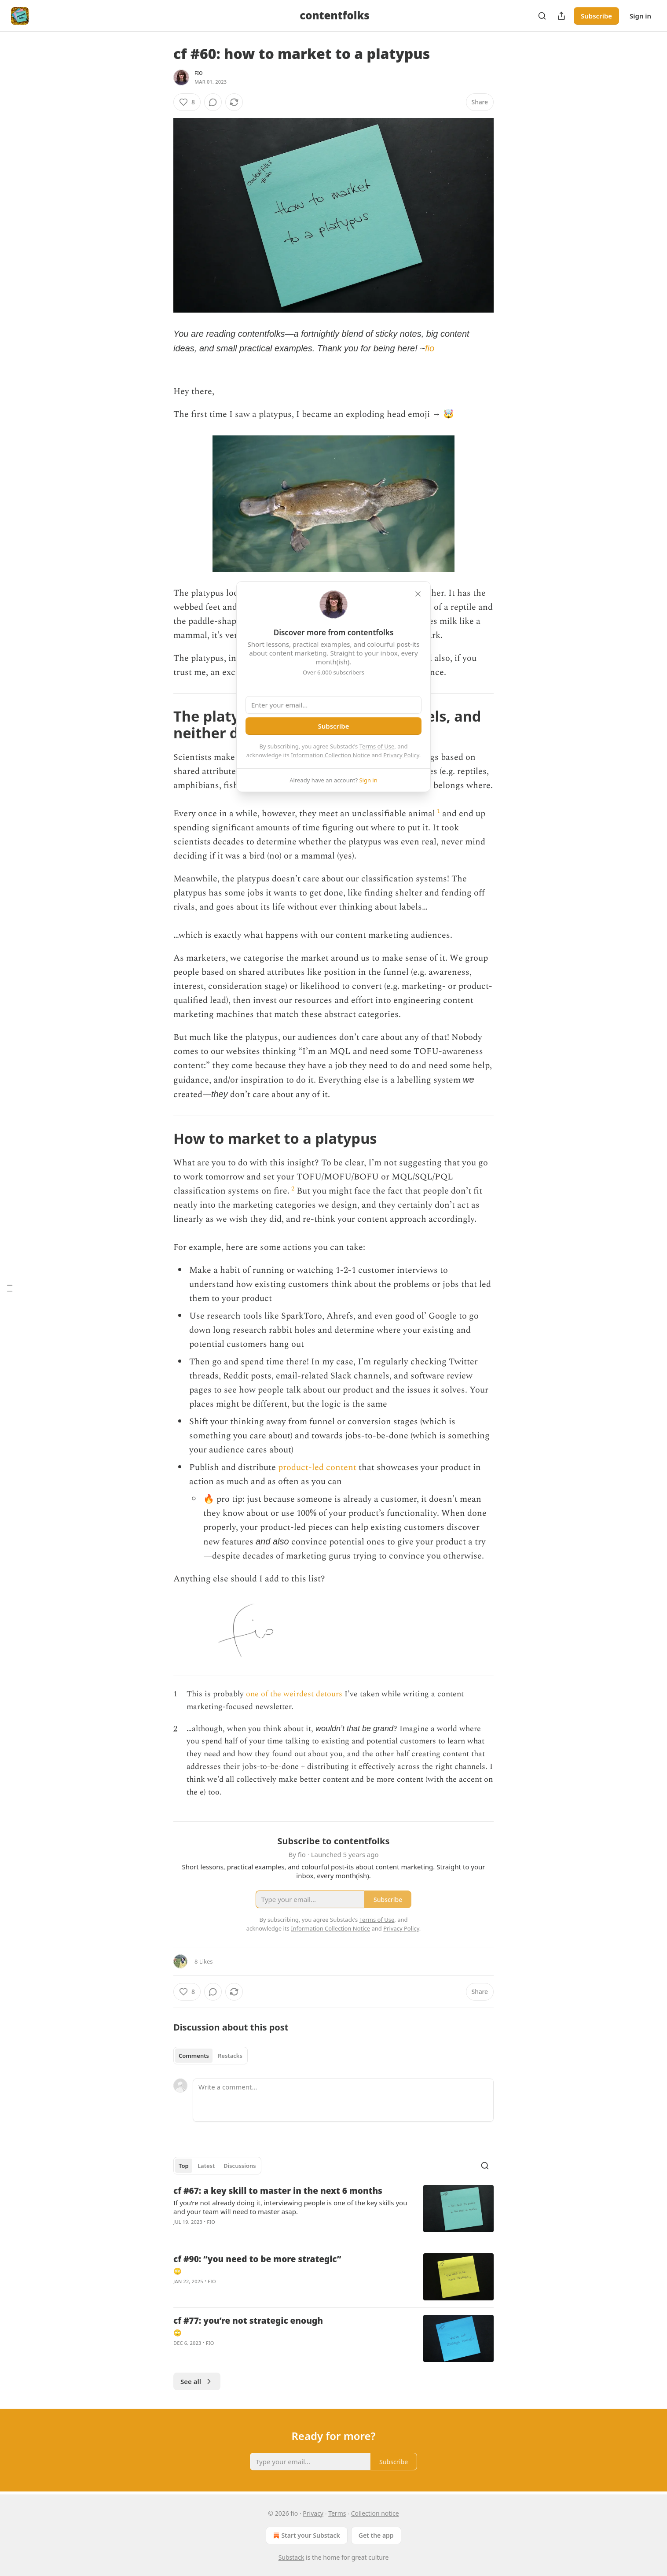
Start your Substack (305, 2535)
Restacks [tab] (230, 2056)
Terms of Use (377, 746)
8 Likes (203, 1961)
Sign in (640, 15)
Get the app (376, 2535)
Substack (291, 2557)
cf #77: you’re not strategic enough (248, 2320)
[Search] (542, 16)
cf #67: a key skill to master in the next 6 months (277, 2190)
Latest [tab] (206, 2166)
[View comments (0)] (213, 102)
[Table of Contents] (10, 1288)
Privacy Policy (401, 755)
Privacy (313, 2513)
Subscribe (596, 15)
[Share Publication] (561, 16)
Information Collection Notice (330, 755)
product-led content (317, 1467)
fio (198, 73)
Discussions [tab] (240, 2166)
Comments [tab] (194, 2056)
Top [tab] (184, 2166)
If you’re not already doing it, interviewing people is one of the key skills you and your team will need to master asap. (290, 2207)
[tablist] (210, 2055)
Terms (337, 2513)
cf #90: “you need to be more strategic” (257, 2259)
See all (196, 2381)
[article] (333, 2212)
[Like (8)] (187, 102)
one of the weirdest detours (294, 1694)
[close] (418, 594)
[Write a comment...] (343, 2100)
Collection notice (375, 2513)
